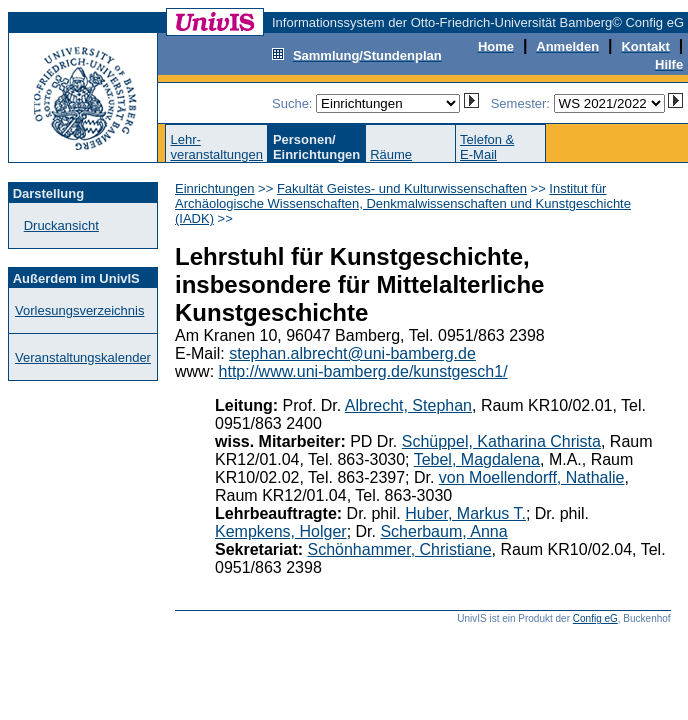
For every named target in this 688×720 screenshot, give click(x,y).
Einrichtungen (215, 188)
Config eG (595, 618)
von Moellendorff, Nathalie (532, 477)
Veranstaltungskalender (83, 357)
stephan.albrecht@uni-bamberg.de (352, 353)
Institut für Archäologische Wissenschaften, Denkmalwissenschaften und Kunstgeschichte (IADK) (403, 203)
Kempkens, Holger (281, 531)
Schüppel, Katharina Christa (501, 441)
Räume (391, 154)
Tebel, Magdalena (477, 459)
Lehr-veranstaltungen (216, 147)
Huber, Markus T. (465, 513)
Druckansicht (61, 225)
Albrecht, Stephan (408, 405)
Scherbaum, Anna (443, 531)
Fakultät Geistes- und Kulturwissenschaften (402, 188)
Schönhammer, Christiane (400, 549)
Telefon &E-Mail (487, 147)
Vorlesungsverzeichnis (79, 310)
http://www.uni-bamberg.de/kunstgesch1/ (363, 371)
